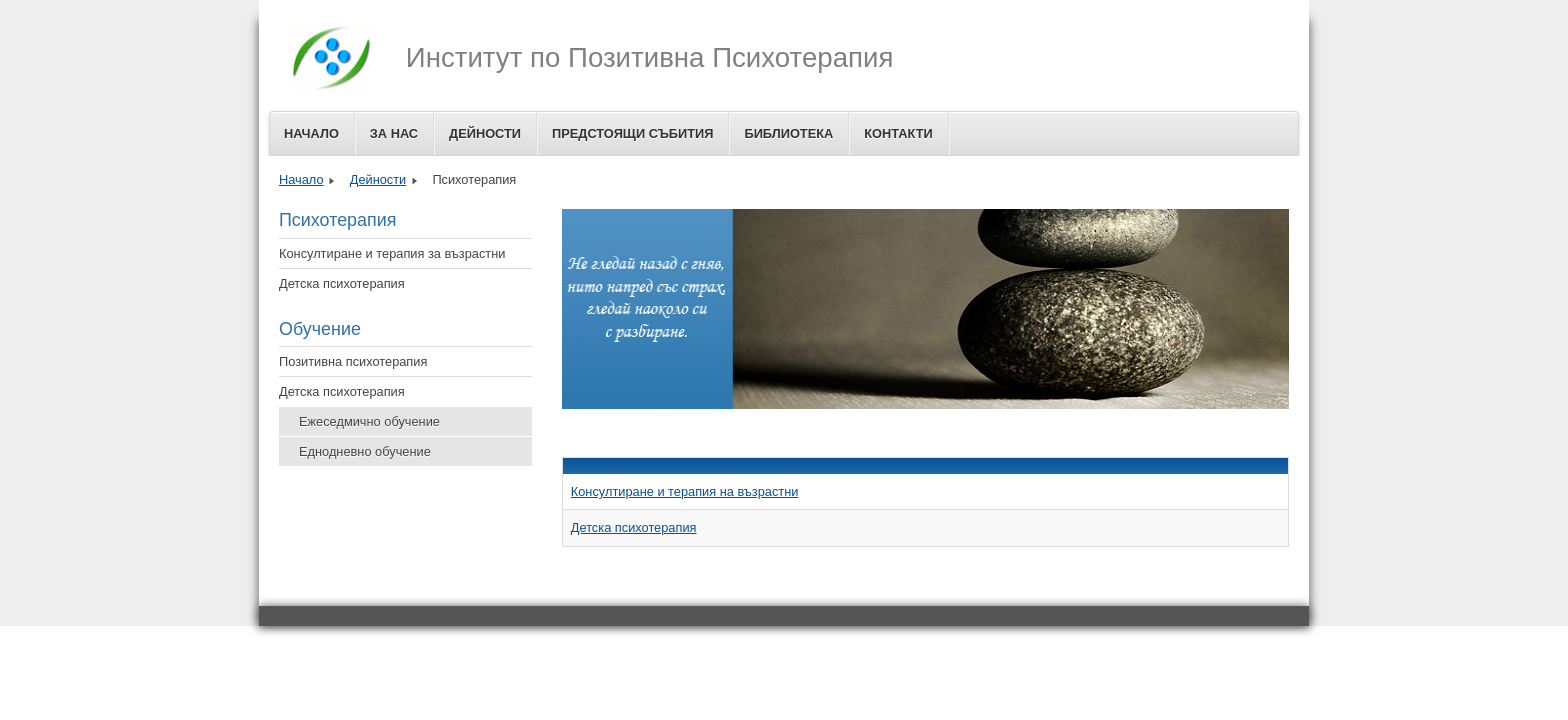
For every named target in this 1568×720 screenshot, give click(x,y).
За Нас (394, 133)
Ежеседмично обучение (369, 421)
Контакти (898, 133)
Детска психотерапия (342, 283)
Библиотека (788, 133)
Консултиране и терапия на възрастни (685, 491)
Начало (311, 133)
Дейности (485, 133)
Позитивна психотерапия (353, 361)
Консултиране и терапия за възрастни (392, 253)
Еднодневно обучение (365, 451)
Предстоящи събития (632, 133)
